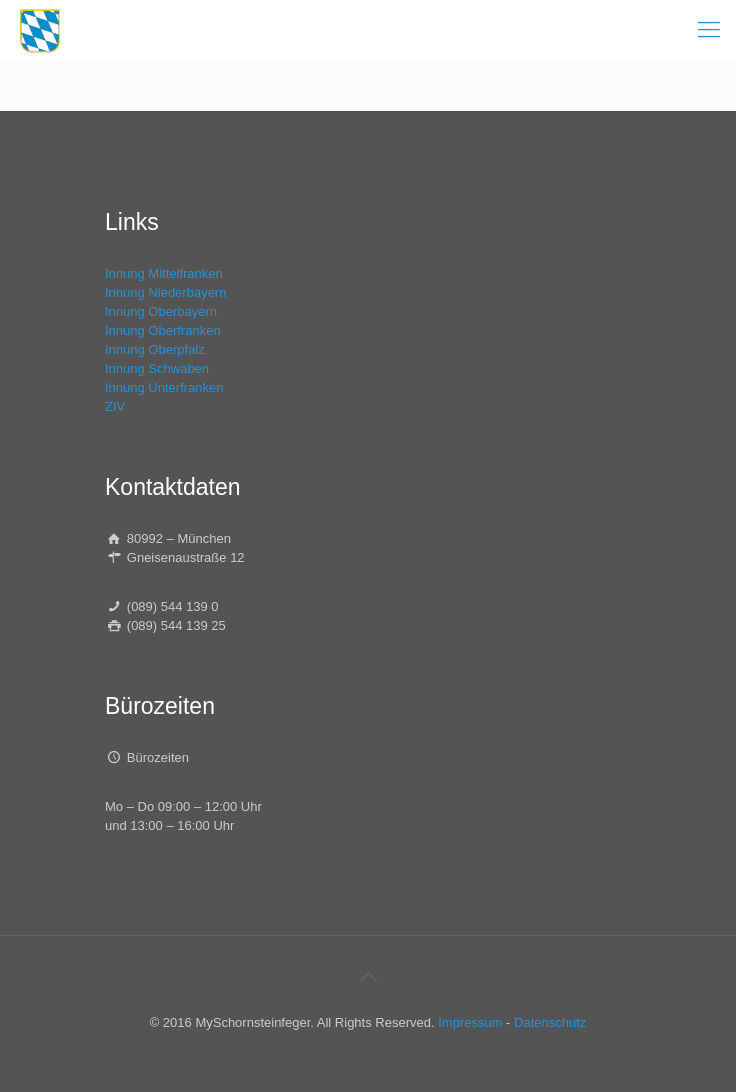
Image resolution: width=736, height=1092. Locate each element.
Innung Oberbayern (161, 311)
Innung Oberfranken (163, 330)
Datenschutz (550, 1022)
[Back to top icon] (368, 977)
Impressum (470, 1022)
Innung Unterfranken (164, 387)
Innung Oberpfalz (155, 349)
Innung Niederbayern (165, 292)
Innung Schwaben (157, 368)
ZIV (115, 406)
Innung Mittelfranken (164, 273)
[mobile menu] (709, 30)
